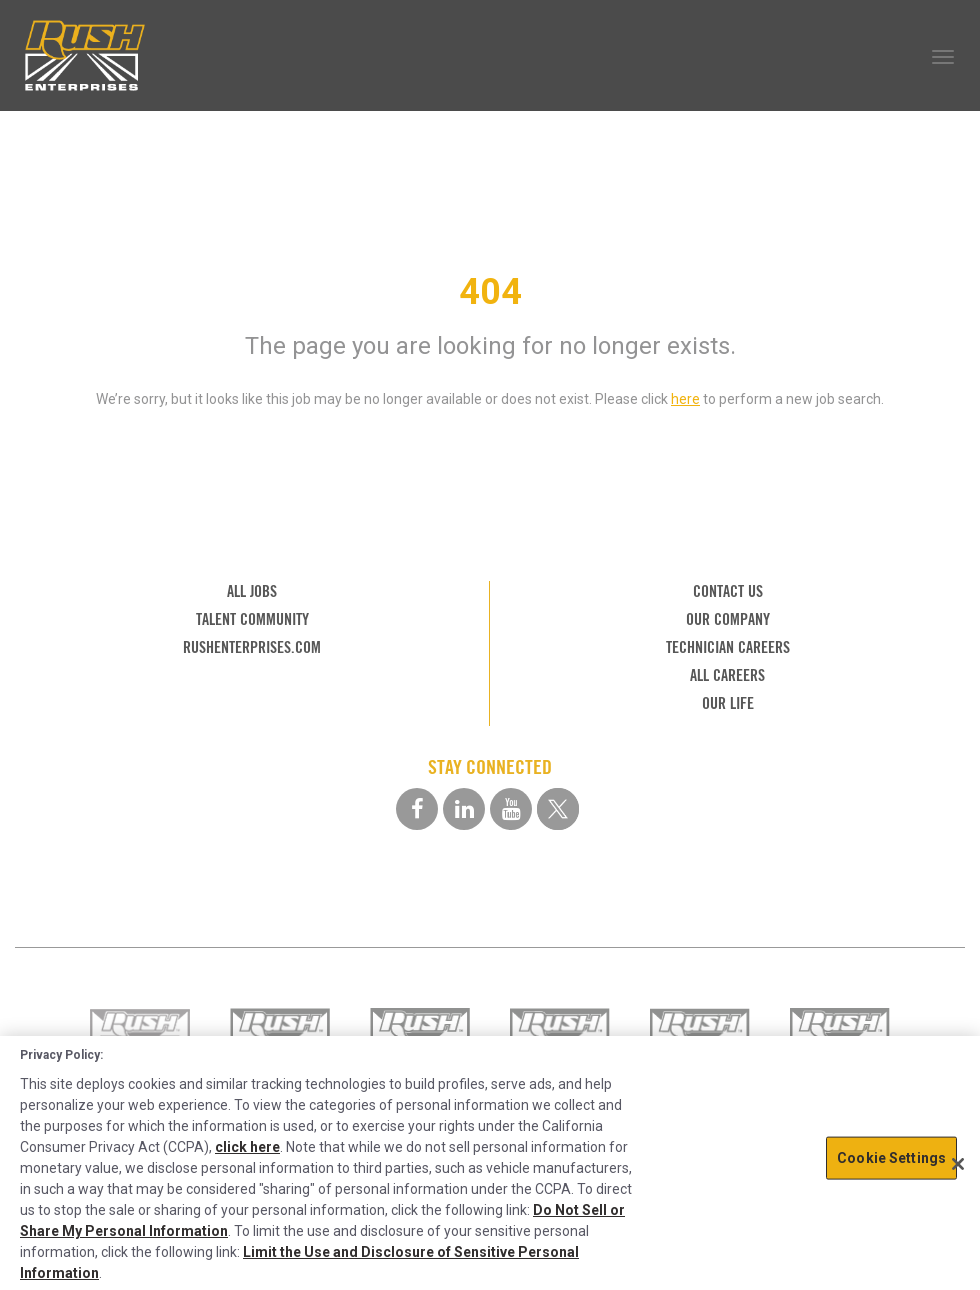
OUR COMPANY (728, 619)
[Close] (958, 1164)
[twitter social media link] (558, 809)
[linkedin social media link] (464, 809)
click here (247, 1147)
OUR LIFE (728, 703)
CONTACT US (728, 591)
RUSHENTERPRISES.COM (252, 647)
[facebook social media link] (417, 809)
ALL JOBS (252, 591)
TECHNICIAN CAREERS (728, 647)
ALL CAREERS (727, 675)
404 (490, 292)
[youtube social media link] (511, 809)
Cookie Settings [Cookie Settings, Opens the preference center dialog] (891, 1157)
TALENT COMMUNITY (252, 619)
